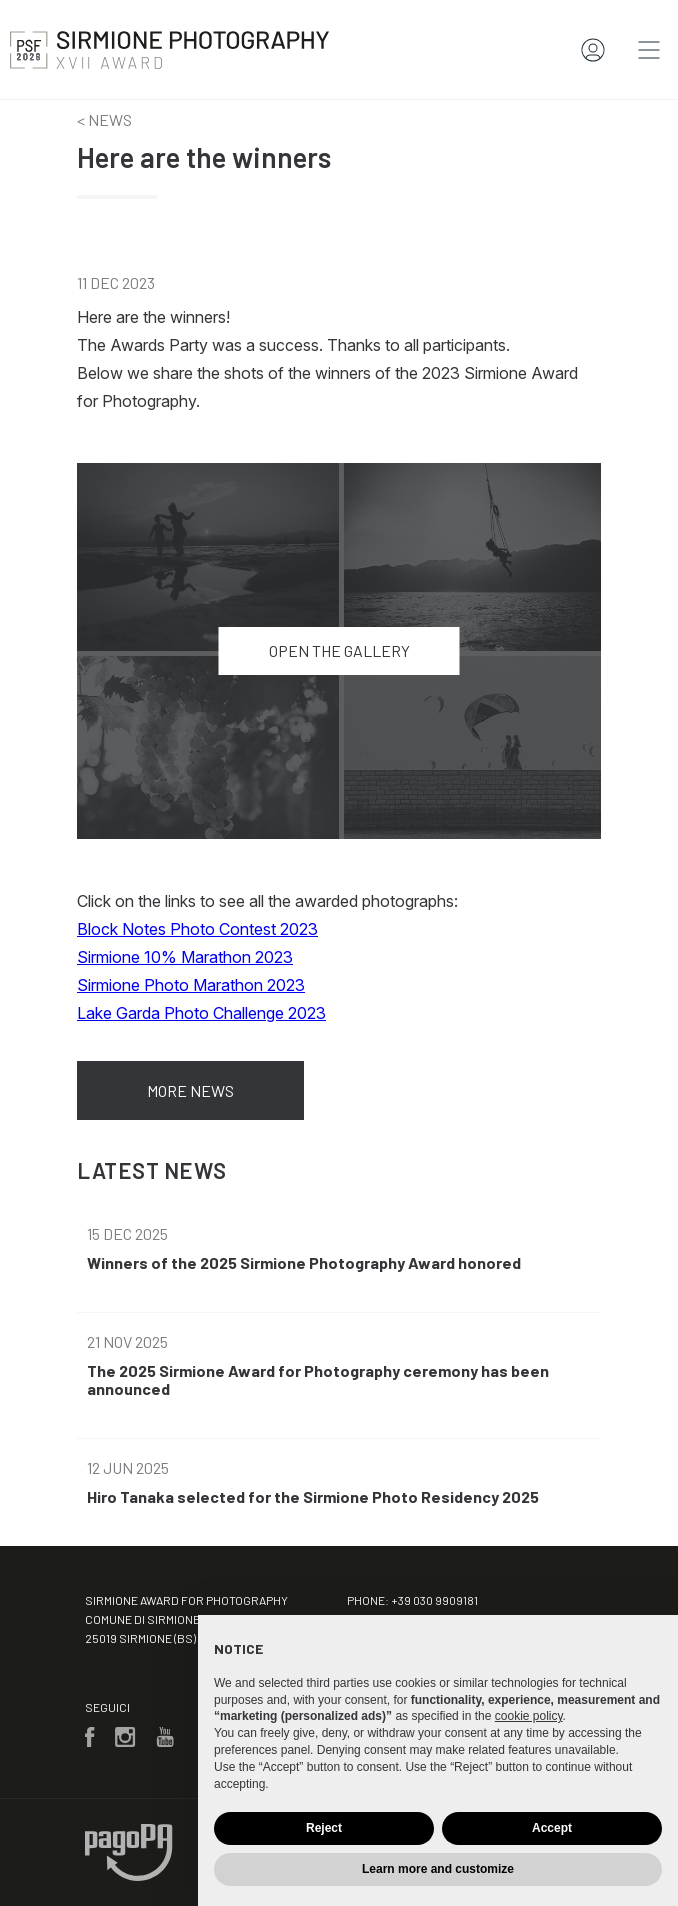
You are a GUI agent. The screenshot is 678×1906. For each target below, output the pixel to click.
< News (104, 119)
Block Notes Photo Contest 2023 (197, 929)
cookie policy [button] (529, 1716)
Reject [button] (324, 1828)
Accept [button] (552, 1828)
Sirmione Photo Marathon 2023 (191, 985)
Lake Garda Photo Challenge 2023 (201, 1013)
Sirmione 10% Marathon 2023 (185, 957)
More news (190, 1090)
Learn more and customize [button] (438, 1869)
